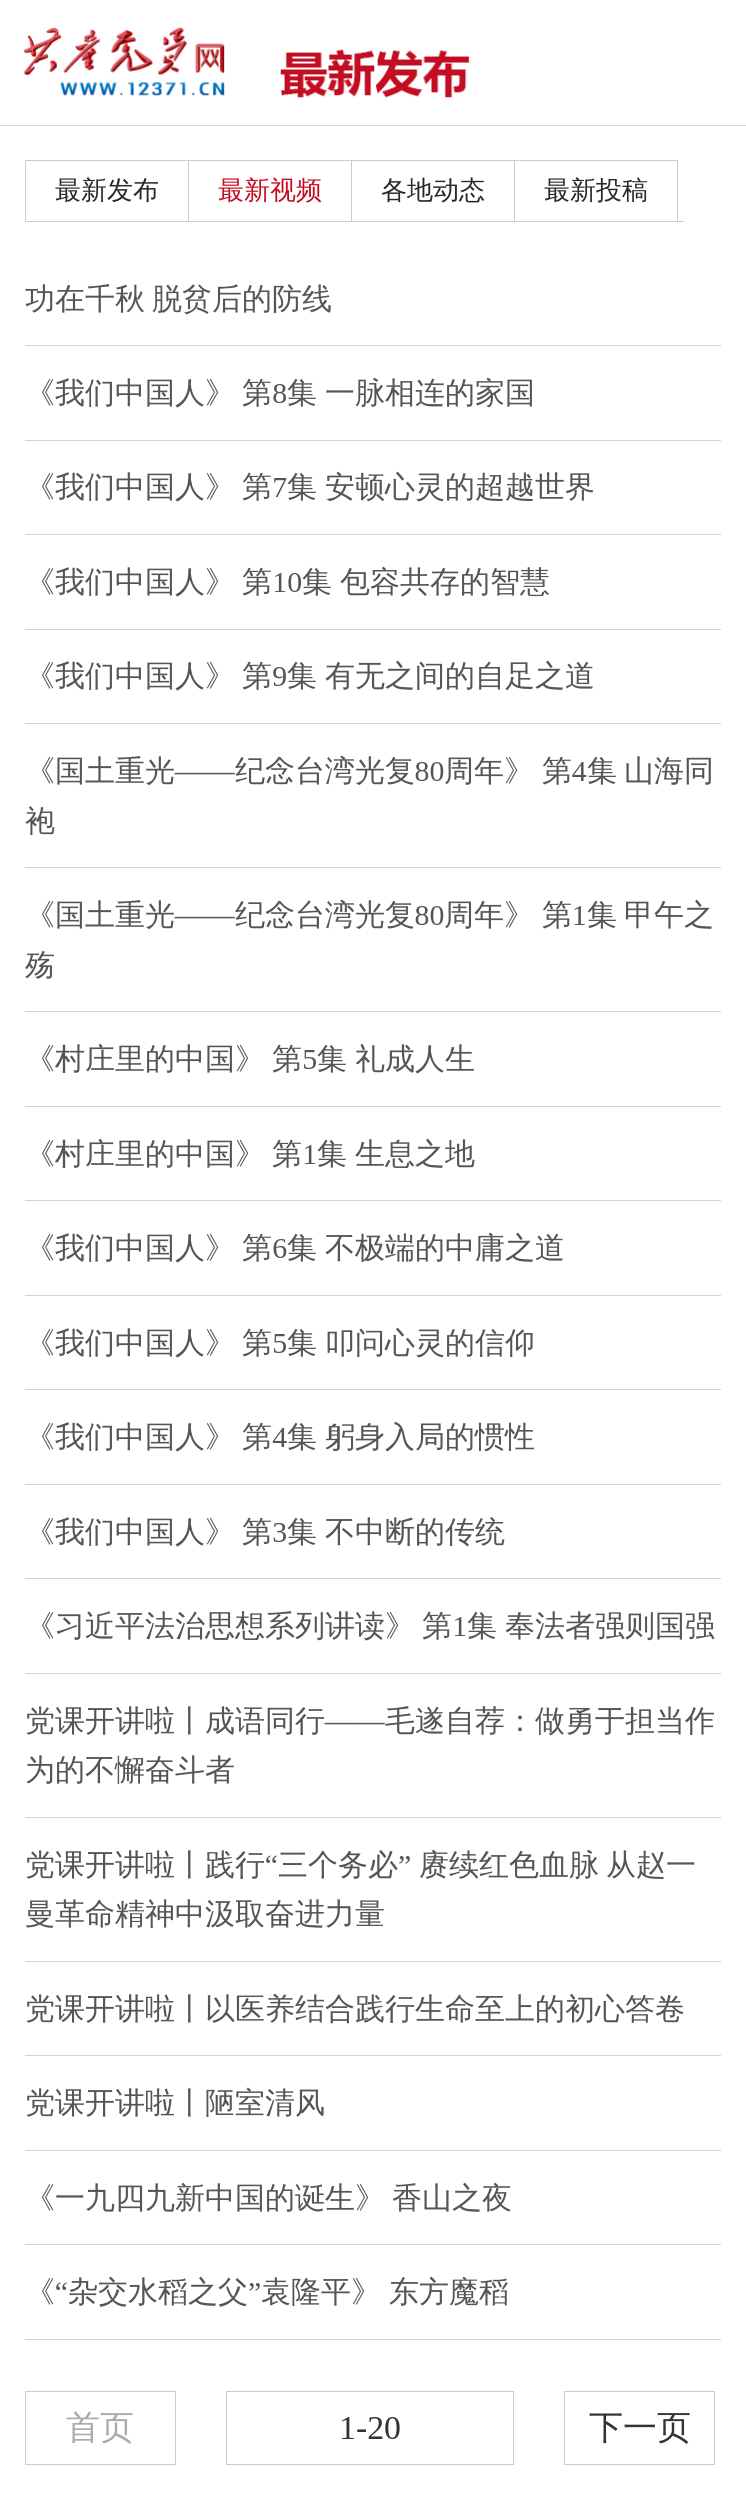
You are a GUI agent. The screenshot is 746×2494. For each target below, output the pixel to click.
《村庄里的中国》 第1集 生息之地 (250, 1153)
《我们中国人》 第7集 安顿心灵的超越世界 (310, 486)
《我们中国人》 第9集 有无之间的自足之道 (310, 675)
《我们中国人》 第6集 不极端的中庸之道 (295, 1247)
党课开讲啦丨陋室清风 (175, 2102)
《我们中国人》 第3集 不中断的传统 (265, 1531)
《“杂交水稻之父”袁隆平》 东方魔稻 (267, 2291)
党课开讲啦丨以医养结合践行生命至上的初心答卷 (355, 2008)
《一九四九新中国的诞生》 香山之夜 (268, 2197)
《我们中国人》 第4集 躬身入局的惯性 (280, 1436)
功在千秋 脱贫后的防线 (178, 298)
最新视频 (270, 190)
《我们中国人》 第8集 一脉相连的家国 (280, 392)
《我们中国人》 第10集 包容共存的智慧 (287, 581)
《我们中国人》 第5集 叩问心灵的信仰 (280, 1342)
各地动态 (433, 190)
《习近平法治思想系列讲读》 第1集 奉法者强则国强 (370, 1625)
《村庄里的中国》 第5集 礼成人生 (250, 1058)
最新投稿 (596, 190)
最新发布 (107, 190)
